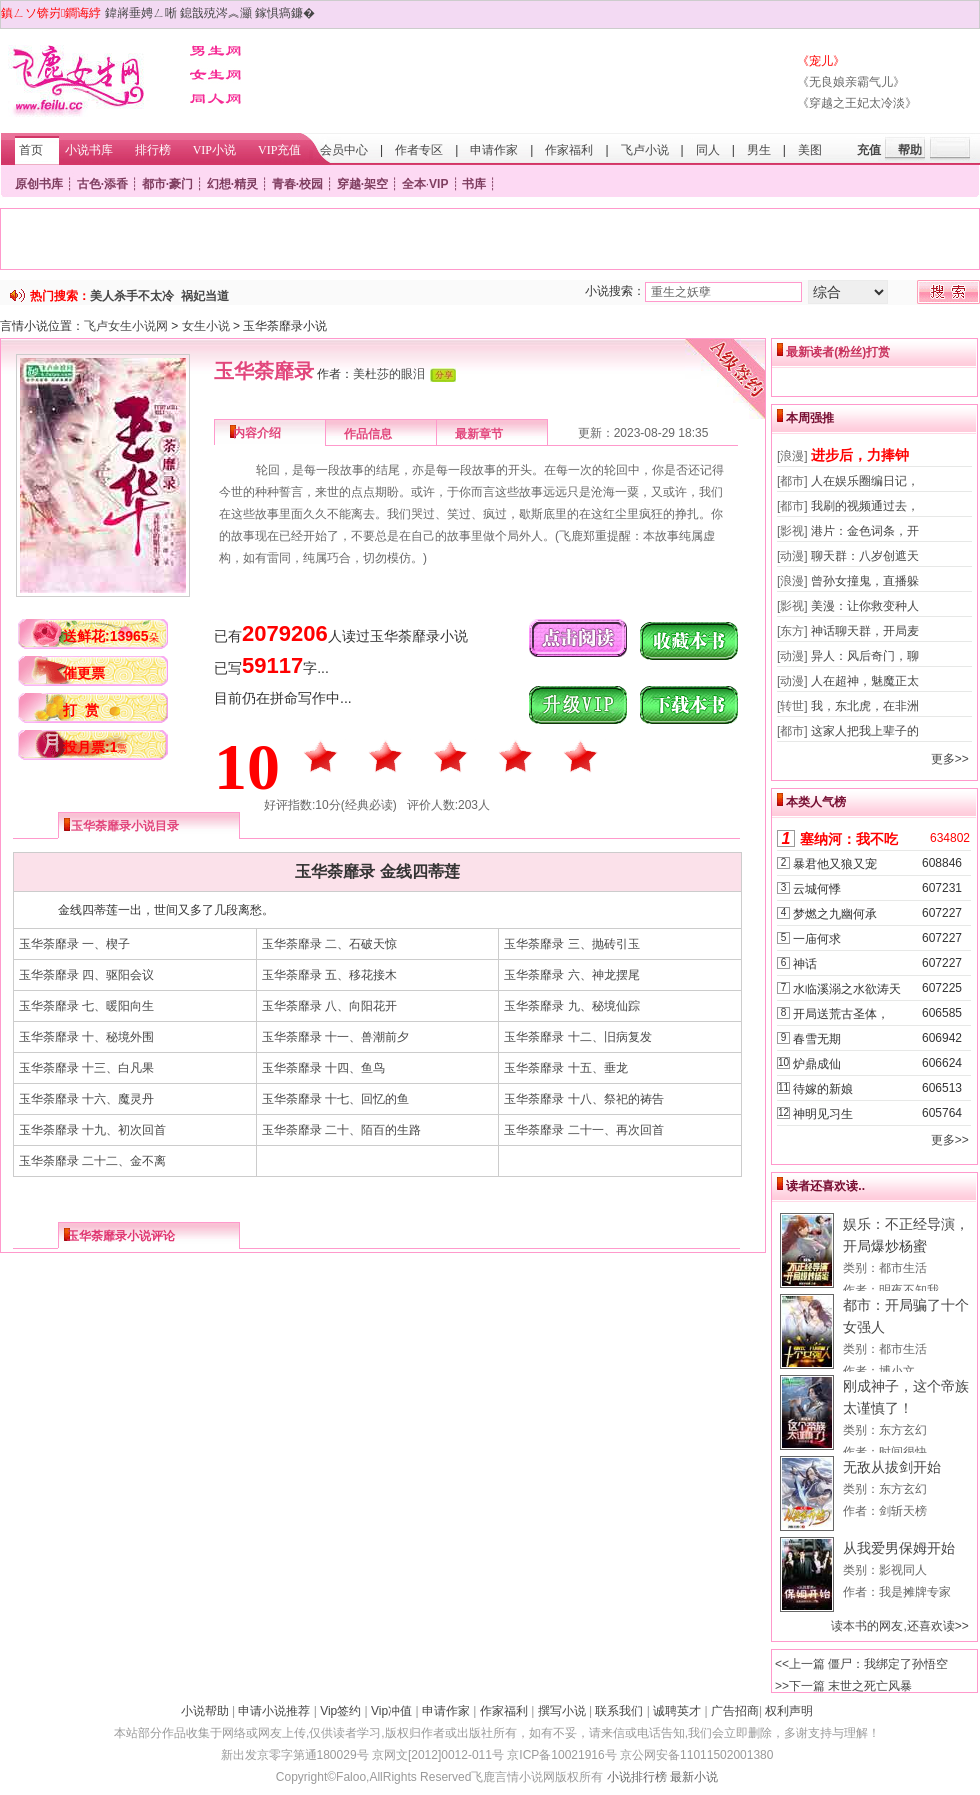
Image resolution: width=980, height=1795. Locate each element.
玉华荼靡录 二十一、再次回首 (583, 1130)
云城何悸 (817, 889)
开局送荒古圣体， (841, 1014)
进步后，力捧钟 (860, 455)
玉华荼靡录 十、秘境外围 (86, 1037)
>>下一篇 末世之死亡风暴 (843, 1686)
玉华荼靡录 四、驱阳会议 (86, 975)
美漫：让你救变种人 (865, 606)
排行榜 (153, 150)
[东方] (792, 631)
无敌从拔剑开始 (892, 1467)
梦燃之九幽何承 (835, 914)
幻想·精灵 (232, 184)
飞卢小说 (645, 150)
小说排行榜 (637, 1777)
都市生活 (903, 1268)
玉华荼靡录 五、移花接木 (329, 975)
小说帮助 (205, 1711)
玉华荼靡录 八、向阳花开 (329, 1006)
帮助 (910, 150)
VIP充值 (279, 150)
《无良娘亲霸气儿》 (851, 82)
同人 (708, 150)
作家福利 (569, 150)
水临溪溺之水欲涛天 (847, 989)
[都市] (792, 481)
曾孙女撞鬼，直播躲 (865, 581)
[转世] (792, 706)
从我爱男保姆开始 (899, 1548)
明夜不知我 (909, 1290)
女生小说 (206, 326)
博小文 (897, 1371)
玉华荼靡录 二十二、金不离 (92, 1161)
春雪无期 (817, 1039)
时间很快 (903, 1452)
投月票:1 (95, 747)
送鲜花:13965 (111, 636)
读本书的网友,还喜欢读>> (899, 1626)
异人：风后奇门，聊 (865, 656)
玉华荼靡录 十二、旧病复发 (577, 1037)
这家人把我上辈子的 (865, 731)
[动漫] (792, 556)
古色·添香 (102, 184)
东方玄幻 (903, 1430)
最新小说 (694, 1777)
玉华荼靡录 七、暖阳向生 (86, 1006)
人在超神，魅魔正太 (865, 681)
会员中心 (344, 150)
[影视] (792, 531)
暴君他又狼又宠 (835, 864)
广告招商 (735, 1711)
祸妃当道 (205, 296)
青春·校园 (297, 184)
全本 (414, 184)
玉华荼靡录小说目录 (125, 826)
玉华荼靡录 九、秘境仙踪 (571, 1006)
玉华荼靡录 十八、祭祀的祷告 (583, 1099)
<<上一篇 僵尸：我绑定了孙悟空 (861, 1664)
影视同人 (903, 1570)
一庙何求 (817, 939)
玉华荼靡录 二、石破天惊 (329, 944)
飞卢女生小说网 (126, 326)
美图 (810, 150)
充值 (869, 150)
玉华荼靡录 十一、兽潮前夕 (335, 1037)
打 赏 (81, 710)
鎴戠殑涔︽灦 (216, 13)
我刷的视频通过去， (865, 506)
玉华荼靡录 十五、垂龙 (565, 1068)
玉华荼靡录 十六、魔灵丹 (86, 1099)
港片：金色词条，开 (865, 531)
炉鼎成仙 (817, 1064)
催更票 (84, 673)
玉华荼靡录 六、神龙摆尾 (571, 975)
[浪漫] (792, 456)
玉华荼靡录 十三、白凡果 (86, 1068)
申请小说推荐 (274, 1711)
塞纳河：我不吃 (849, 839)
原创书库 (39, 184)
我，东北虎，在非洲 (865, 706)
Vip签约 (340, 1711)
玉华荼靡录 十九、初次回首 (92, 1130)
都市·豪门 (167, 184)
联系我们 (619, 1711)
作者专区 (419, 150)
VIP (438, 184)
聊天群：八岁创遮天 (865, 556)
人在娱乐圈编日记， (865, 481)
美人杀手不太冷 (132, 296)
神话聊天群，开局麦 (865, 631)
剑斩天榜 (903, 1511)
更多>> (950, 759)
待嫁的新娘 (823, 1089)
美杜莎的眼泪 (389, 374)
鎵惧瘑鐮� (285, 13)
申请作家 (494, 150)
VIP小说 (214, 150)
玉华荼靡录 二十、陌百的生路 (341, 1130)
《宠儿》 (821, 61)
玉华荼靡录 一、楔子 (74, 944)
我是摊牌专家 (915, 1592)
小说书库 (89, 150)
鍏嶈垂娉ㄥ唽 (141, 13)
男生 (759, 150)
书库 (474, 184)
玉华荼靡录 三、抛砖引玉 (571, 944)
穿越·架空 (362, 184)
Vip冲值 (391, 1711)
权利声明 (789, 1711)
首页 (31, 150)
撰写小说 (562, 1711)
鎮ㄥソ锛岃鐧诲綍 (51, 13)
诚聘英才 (677, 1711)
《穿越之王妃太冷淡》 (857, 103)
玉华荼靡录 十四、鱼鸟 (323, 1068)
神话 (805, 964)
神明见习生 (823, 1114)
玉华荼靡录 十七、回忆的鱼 (335, 1099)
